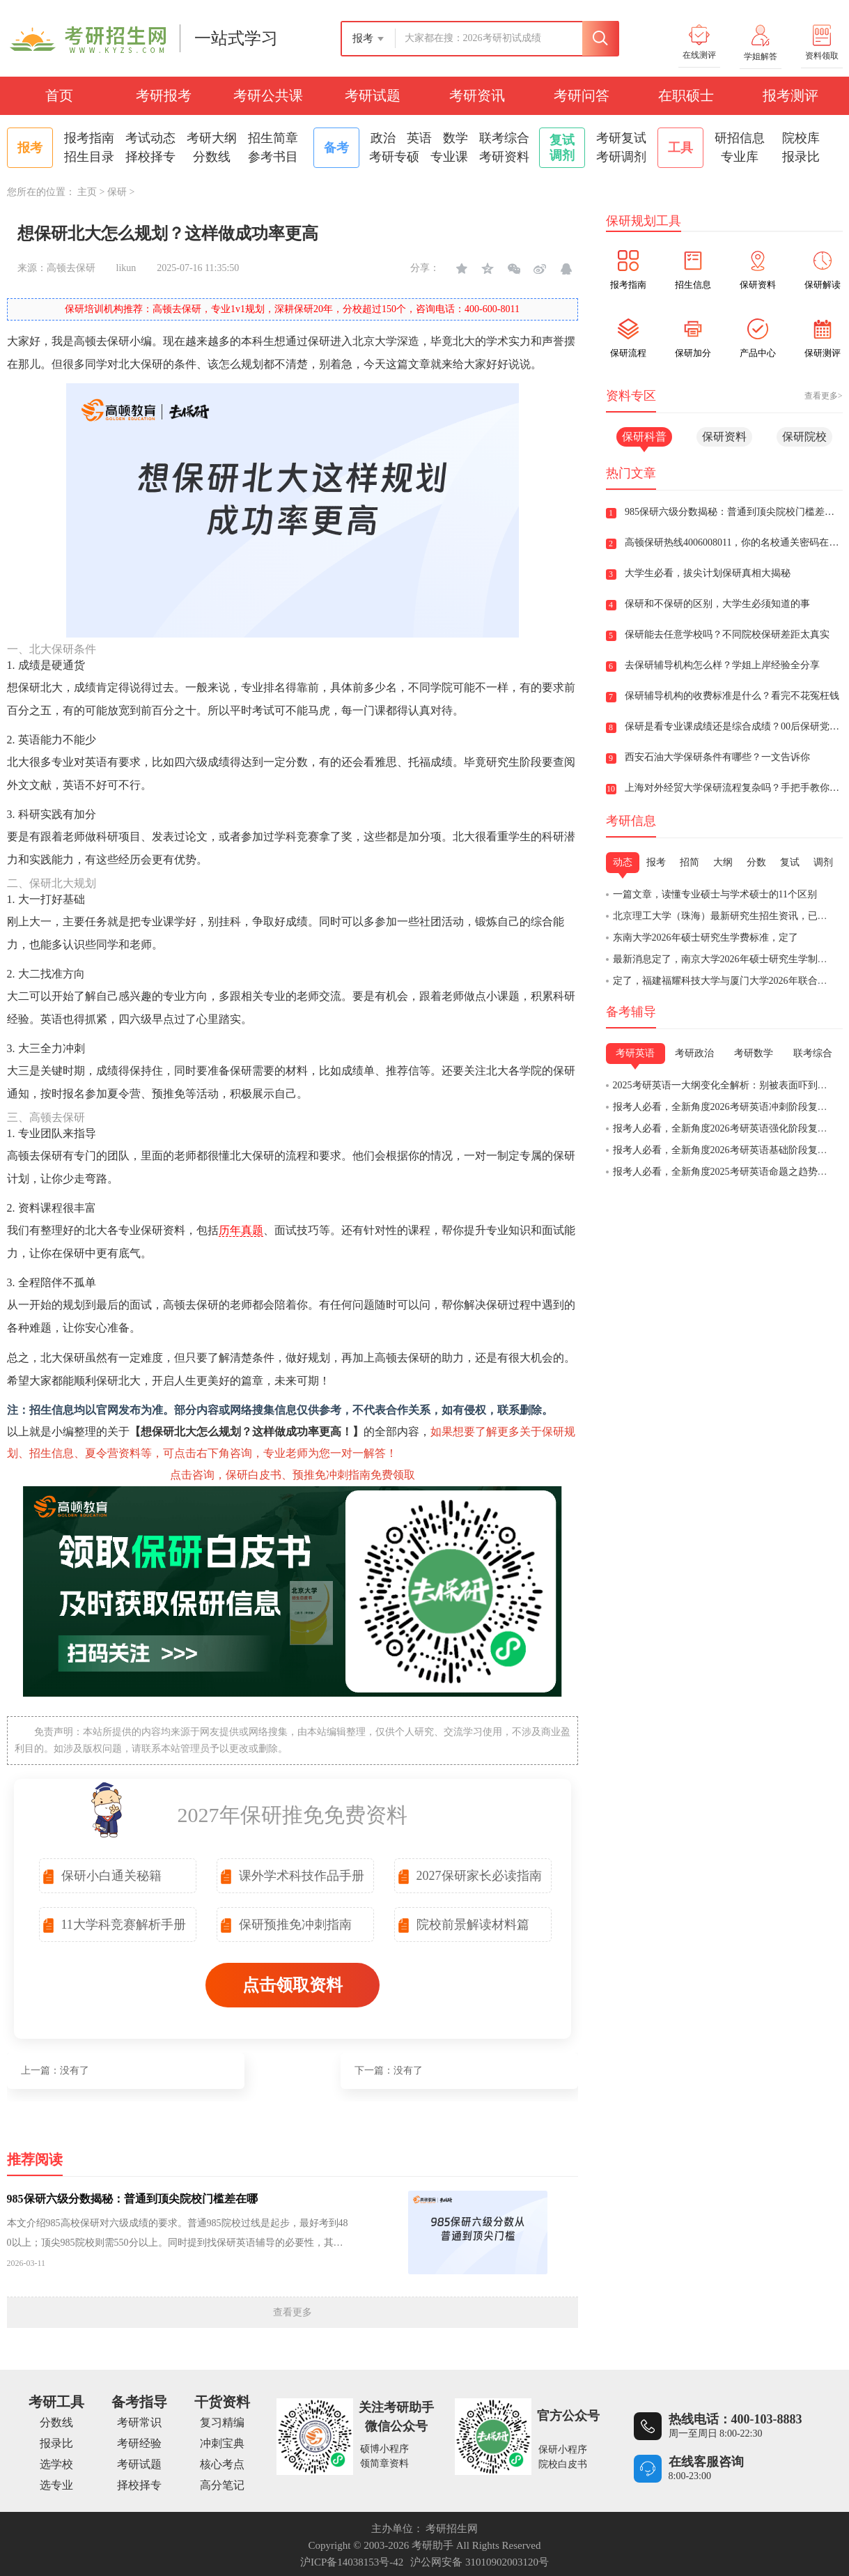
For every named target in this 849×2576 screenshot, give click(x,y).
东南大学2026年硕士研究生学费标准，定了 (705, 937)
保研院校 (804, 436)
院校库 (801, 138)
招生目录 (89, 157)
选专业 (56, 2485)
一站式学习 (236, 38)
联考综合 (504, 138)
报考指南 (89, 138)
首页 (59, 95)
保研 (117, 192)
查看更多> (823, 396)
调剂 (823, 862)
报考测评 (790, 95)
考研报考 (164, 95)
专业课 (449, 157)
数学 (455, 138)
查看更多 (292, 2312)
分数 (756, 862)
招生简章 (273, 138)
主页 (87, 192)
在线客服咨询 (706, 2462)
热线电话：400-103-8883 (735, 2419)
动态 (622, 862)
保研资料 (724, 436)
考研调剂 (621, 157)
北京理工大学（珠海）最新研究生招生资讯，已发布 (725, 916)
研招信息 (740, 138)
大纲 (723, 862)
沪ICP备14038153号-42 (351, 2562)
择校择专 (150, 157)
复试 (790, 862)
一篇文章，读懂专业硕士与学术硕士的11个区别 (715, 894)
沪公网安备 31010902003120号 (479, 2562)
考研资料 (504, 157)
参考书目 (273, 157)
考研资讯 (477, 95)
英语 (419, 138)
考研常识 (139, 2422)
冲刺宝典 (222, 2443)
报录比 (801, 157)
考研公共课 (268, 95)
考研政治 (694, 1053)
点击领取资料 (292, 1985)
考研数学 (753, 1053)
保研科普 (644, 436)
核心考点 (222, 2464)
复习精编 (222, 2422)
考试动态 (150, 138)
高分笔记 (222, 2485)
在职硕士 (686, 95)
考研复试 (621, 138)
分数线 (212, 157)
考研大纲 (212, 138)
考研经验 (139, 2443)
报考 (656, 862)
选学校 (56, 2464)
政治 (383, 138)
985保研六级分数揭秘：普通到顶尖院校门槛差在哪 (132, 2199)
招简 (689, 862)
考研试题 (372, 95)
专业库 (739, 157)
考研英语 (635, 1053)
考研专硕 (394, 157)
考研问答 (581, 95)
